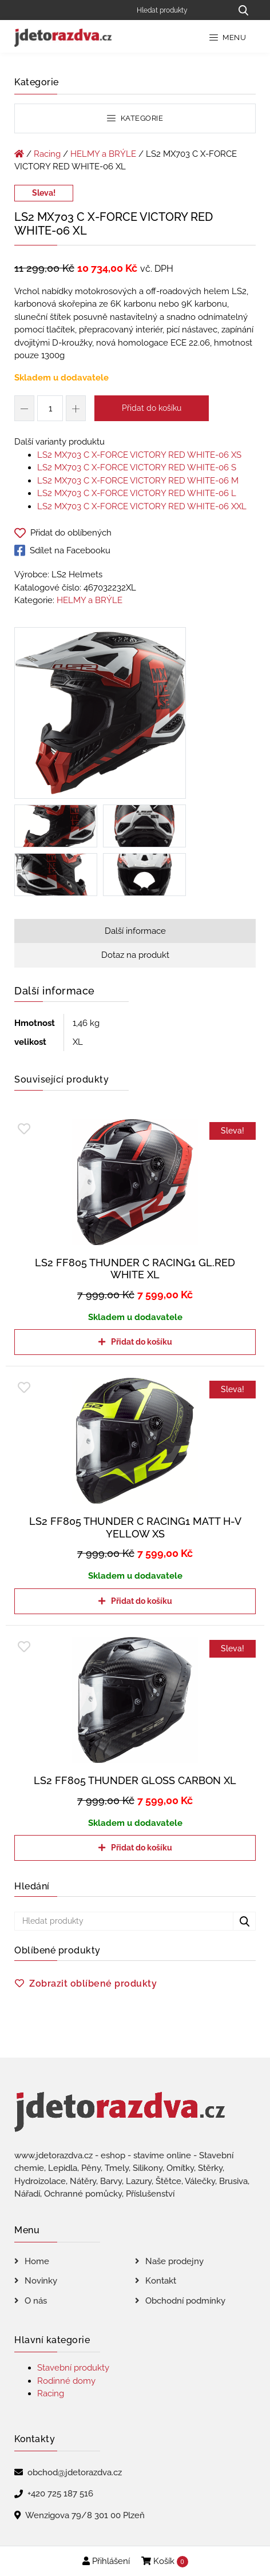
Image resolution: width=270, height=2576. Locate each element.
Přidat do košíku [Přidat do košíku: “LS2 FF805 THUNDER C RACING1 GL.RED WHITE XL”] (141, 1341)
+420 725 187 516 (60, 2493)
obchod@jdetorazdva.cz (74, 2472)
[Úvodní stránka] (19, 154)
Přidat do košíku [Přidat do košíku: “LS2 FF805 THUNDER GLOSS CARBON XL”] (141, 1847)
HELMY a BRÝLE (103, 154)
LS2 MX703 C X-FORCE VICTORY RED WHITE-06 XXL (142, 506)
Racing (47, 154)
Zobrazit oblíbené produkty (93, 1983)
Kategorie (135, 118)
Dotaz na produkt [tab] (135, 955)
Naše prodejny (174, 2261)
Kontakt (160, 2281)
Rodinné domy (66, 2381)
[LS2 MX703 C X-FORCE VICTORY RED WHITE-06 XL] (100, 715)
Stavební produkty (73, 2368)
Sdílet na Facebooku (62, 550)
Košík (164, 2561)
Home (37, 2261)
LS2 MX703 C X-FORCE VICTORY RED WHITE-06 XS (139, 455)
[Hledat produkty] (180, 10)
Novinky (41, 2281)
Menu (228, 37)
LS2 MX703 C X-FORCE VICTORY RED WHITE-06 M (138, 480)
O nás (36, 2301)
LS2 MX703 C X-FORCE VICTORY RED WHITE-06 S (136, 467)
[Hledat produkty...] (243, 10)
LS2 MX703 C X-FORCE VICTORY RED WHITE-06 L (136, 493)
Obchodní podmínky (185, 2301)
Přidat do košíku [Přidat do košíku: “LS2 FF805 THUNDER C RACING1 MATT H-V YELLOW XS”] (141, 1601)
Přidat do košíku (151, 408)
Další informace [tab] (135, 931)
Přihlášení (106, 2561)
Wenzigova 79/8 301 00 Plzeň (85, 2515)
